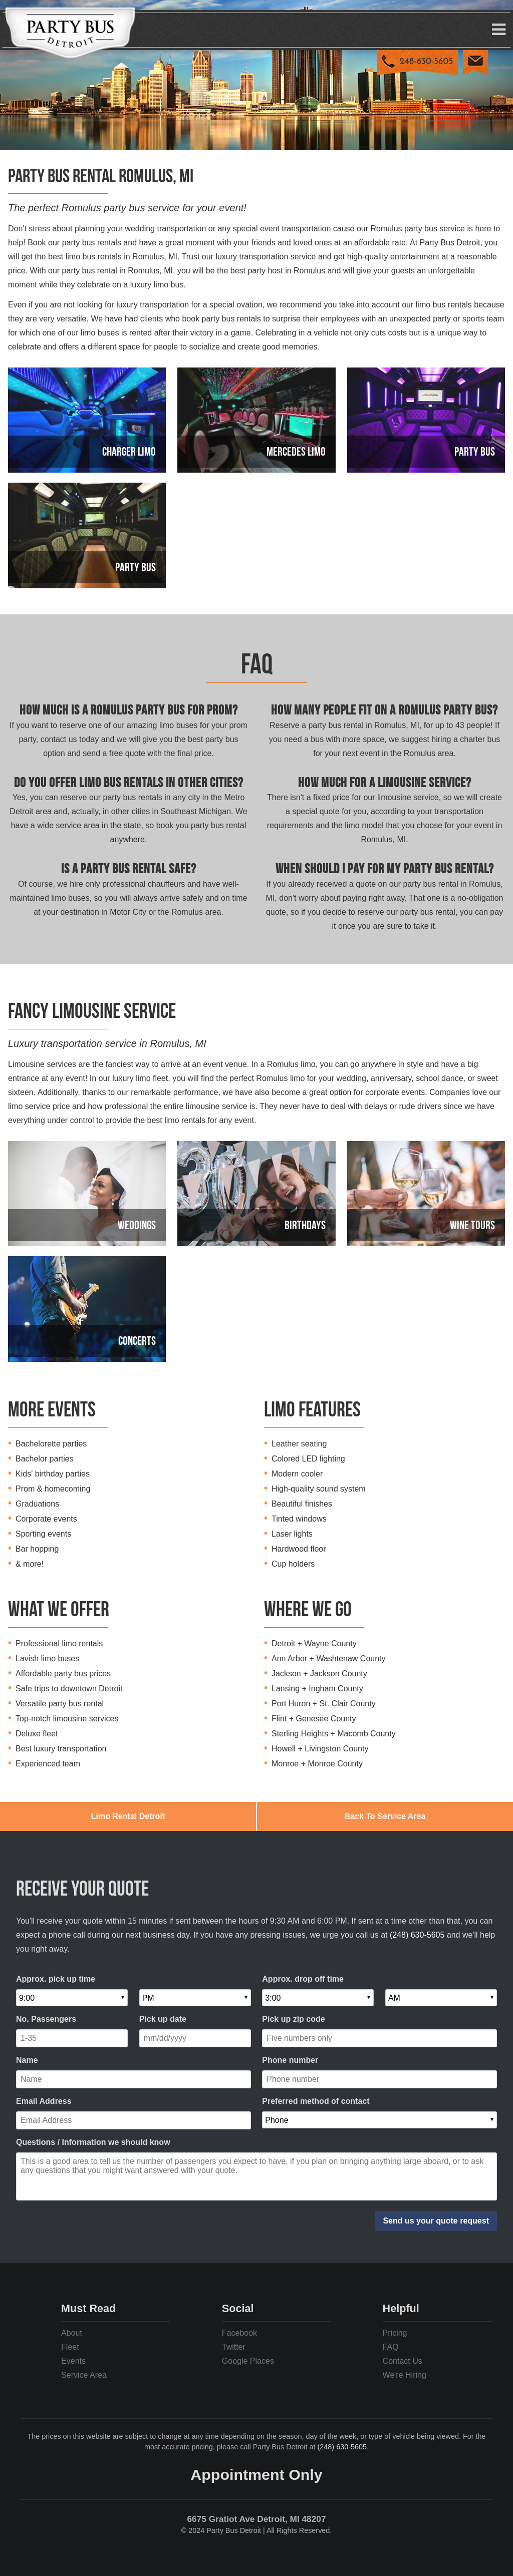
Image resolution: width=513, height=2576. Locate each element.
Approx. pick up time (55, 1979)
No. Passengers (46, 2019)
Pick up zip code (293, 2019)
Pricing (395, 2333)
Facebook (239, 2333)
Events (73, 2361)
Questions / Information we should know (93, 2142)
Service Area (84, 2375)
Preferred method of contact (315, 2101)
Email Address (44, 2101)
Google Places (248, 2361)
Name (27, 2060)
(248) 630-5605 (417, 1935)
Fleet (70, 2347)
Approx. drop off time (303, 1979)
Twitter (233, 2347)
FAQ (391, 2347)
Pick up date (162, 2019)
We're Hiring (404, 2375)
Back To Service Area (385, 1816)
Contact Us (402, 2361)
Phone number (290, 2060)
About (71, 2333)
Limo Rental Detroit (128, 1816)
